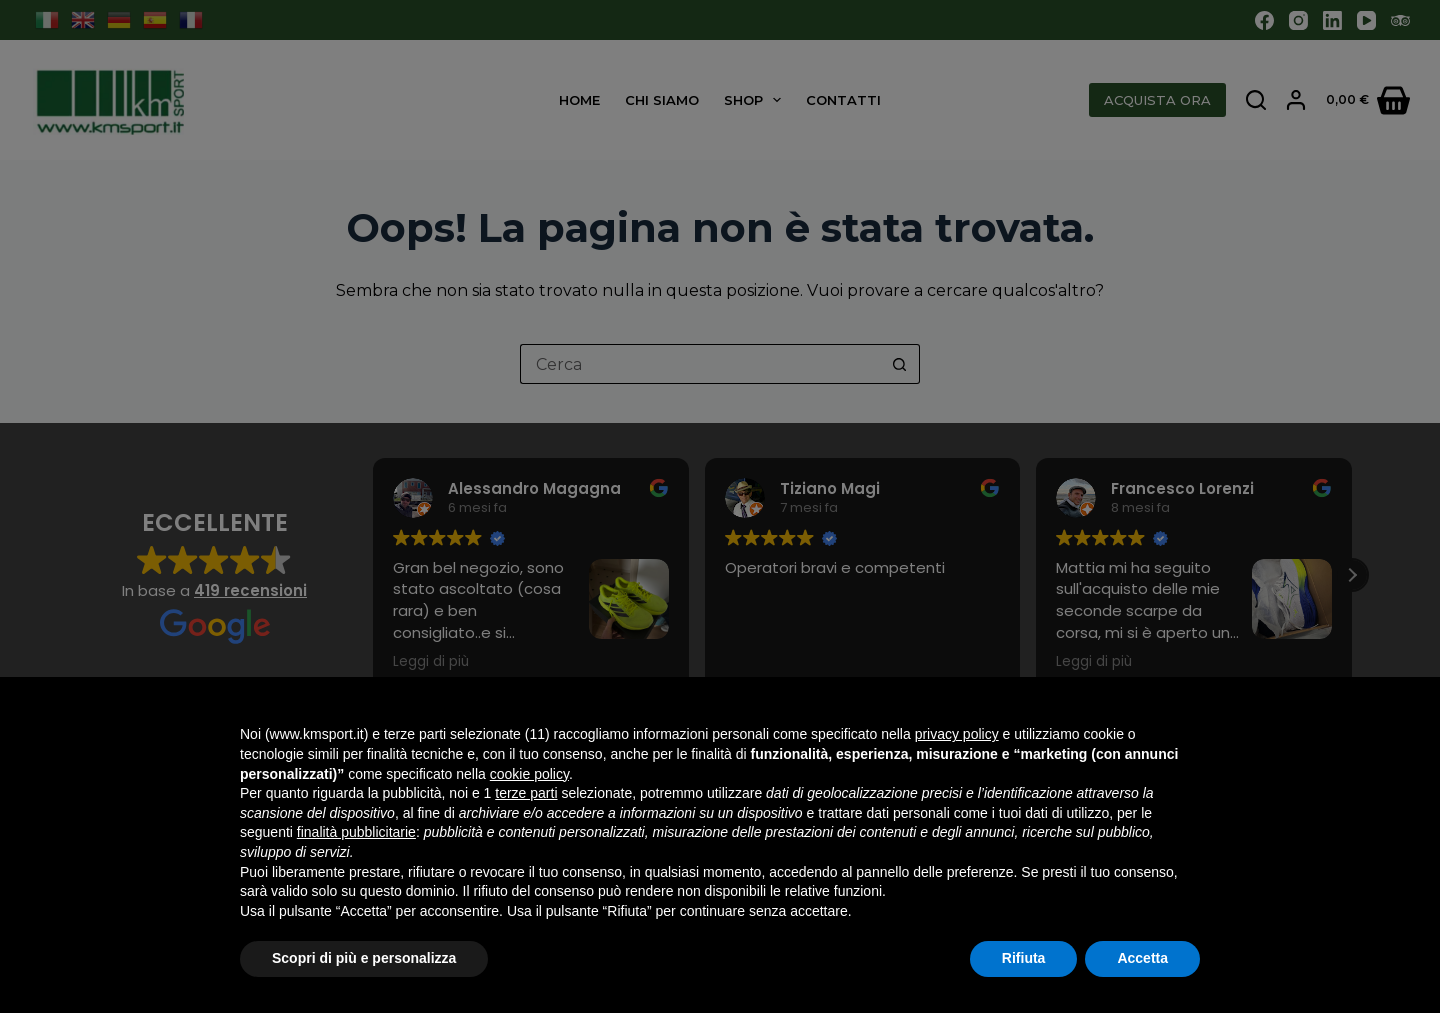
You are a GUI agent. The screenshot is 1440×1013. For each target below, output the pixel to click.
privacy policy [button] (957, 734)
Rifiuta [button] (1024, 958)
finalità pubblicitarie (356, 832)
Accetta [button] (1142, 958)
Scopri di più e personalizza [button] (364, 958)
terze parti (526, 793)
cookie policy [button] (529, 774)
